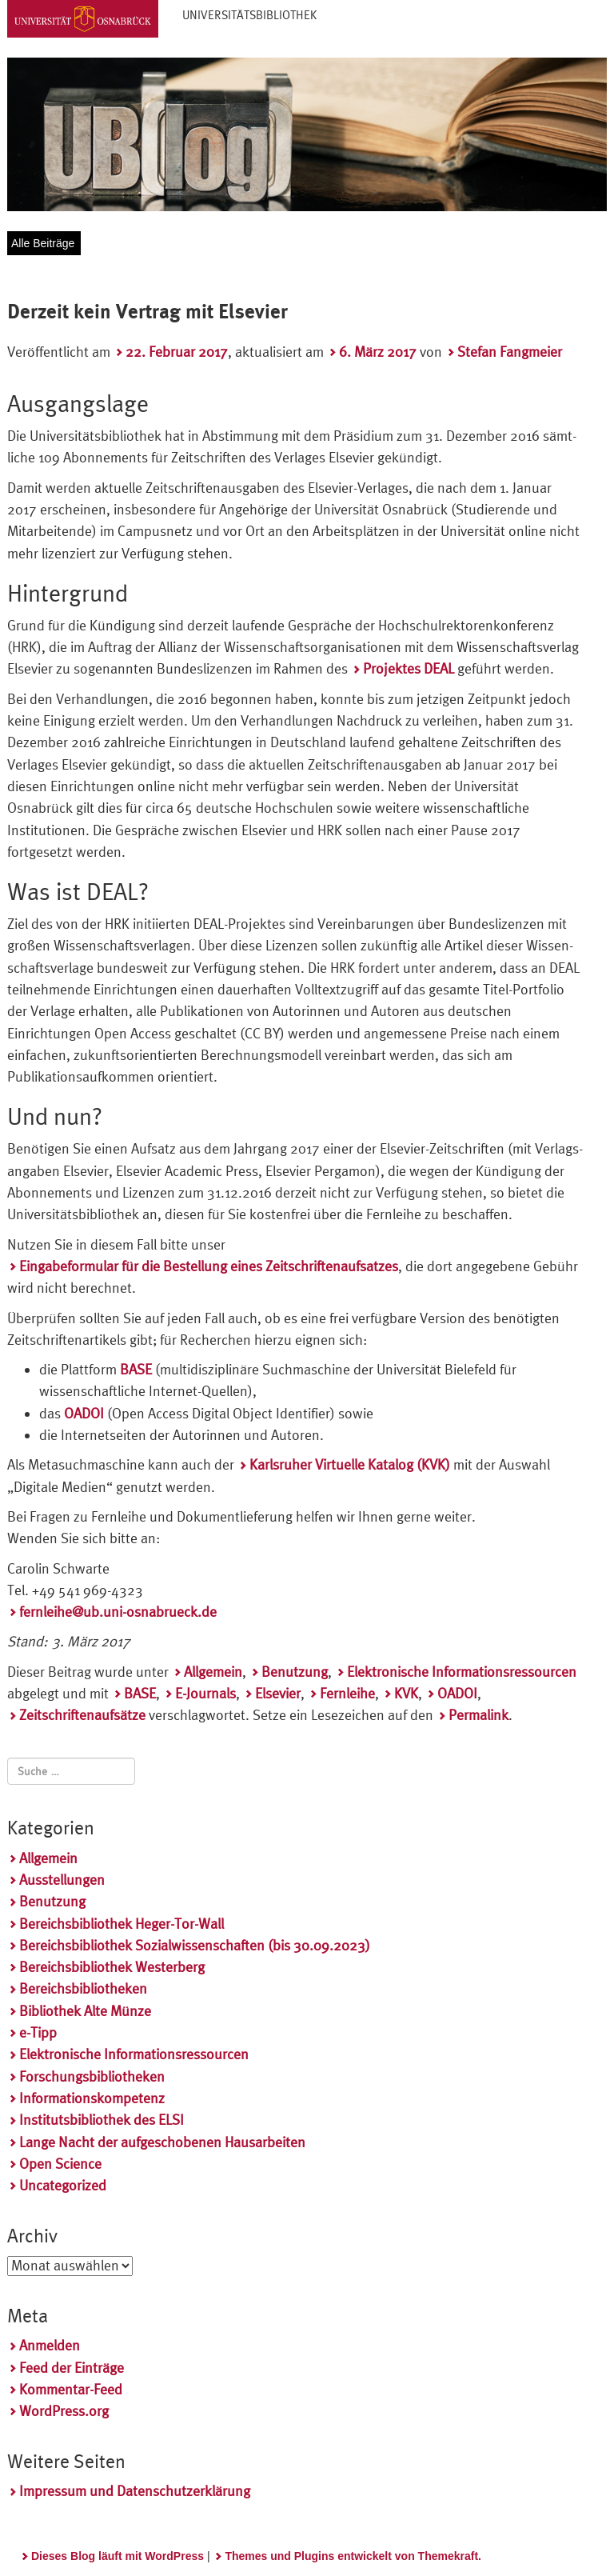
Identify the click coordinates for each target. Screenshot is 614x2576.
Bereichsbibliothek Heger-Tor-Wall (121, 1923)
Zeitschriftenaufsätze (82, 1714)
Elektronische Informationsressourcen (461, 1671)
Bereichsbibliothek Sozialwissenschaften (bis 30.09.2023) (194, 1945)
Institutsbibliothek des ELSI (101, 2119)
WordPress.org (64, 2410)
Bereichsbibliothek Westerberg (112, 1966)
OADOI (457, 1693)
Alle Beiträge (42, 243)
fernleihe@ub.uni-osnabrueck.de (118, 1611)
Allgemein (213, 1671)
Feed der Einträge (71, 2367)
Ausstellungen (62, 1879)
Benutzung (294, 1671)
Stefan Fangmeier (509, 351)
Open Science (60, 2163)
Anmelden (49, 2345)
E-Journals (205, 1693)
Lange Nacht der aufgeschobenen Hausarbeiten (162, 2142)
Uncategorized (62, 2185)
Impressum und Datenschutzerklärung (134, 2490)
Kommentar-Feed (70, 2389)
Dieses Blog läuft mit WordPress (117, 2556)
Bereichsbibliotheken (83, 1988)
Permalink (478, 1714)
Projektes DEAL (408, 668)
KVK (406, 1693)
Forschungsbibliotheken (92, 2076)
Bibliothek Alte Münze (85, 2010)
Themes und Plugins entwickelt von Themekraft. (353, 2556)
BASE (140, 1693)
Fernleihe (347, 1693)
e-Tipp (38, 2032)
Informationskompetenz (92, 2098)
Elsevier (278, 1693)
